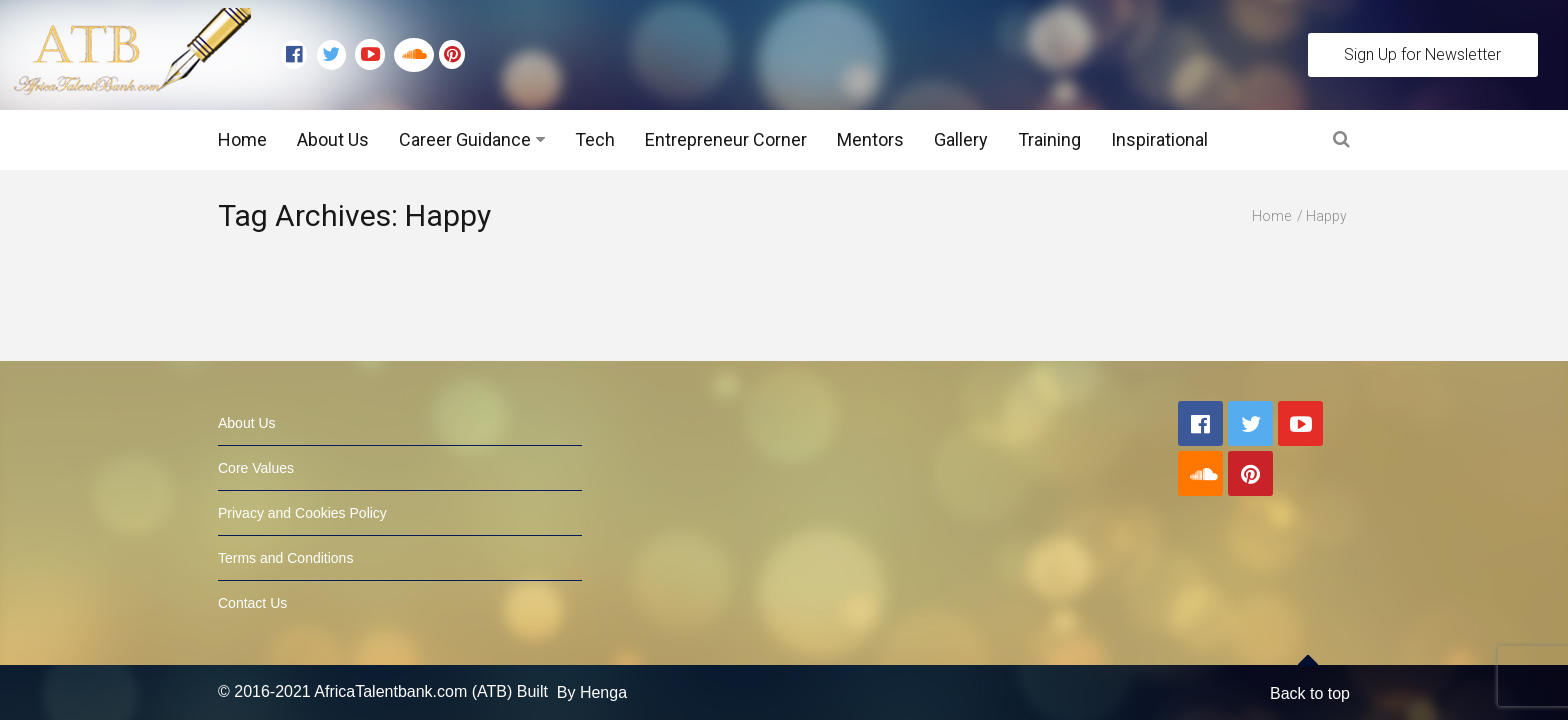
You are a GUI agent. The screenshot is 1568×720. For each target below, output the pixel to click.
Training (1049, 139)
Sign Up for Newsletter (1422, 54)
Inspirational (1159, 139)
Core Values (256, 458)
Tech (595, 139)
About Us (333, 139)
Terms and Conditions (285, 548)
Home (242, 139)
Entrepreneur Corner (726, 139)
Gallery (961, 139)
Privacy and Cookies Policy (302, 503)
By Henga (592, 682)
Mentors (870, 139)
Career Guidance (465, 139)
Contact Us (252, 593)
